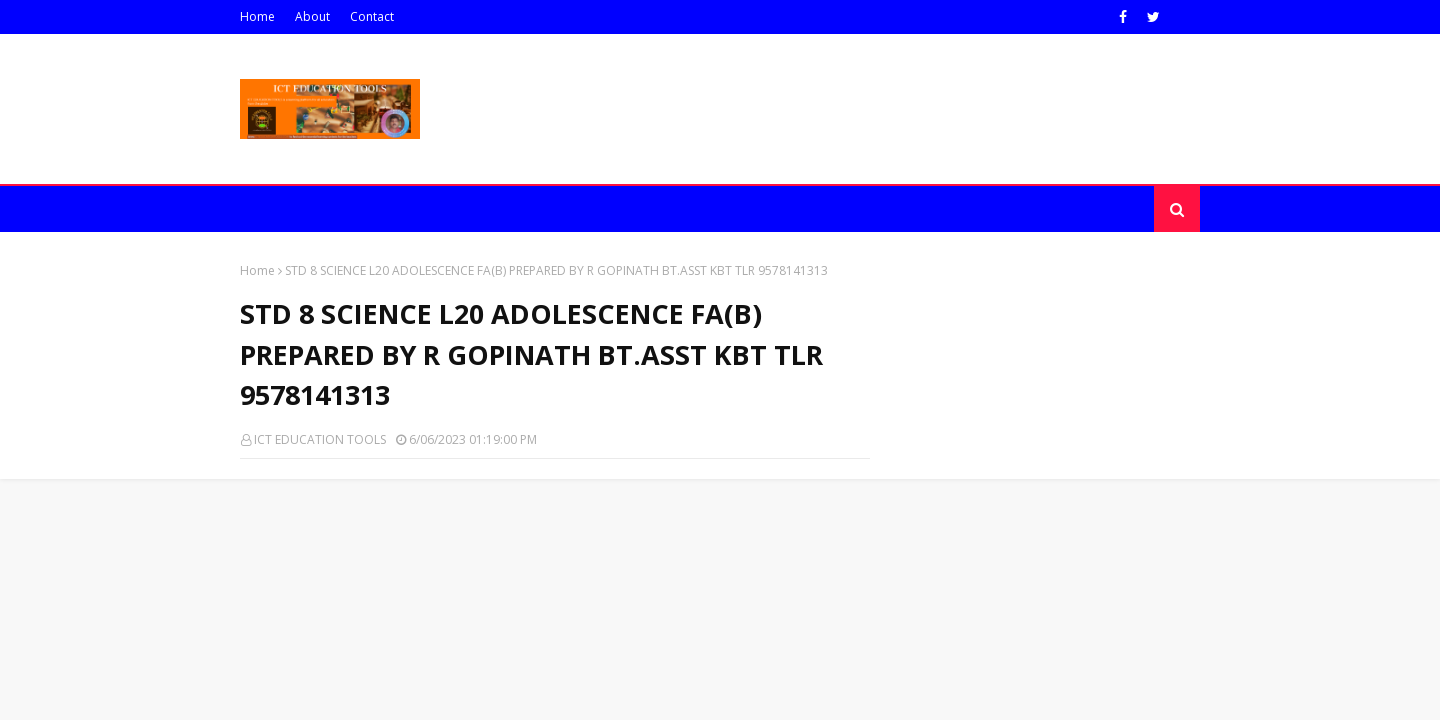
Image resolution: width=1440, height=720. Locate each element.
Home (257, 16)
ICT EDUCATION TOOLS (320, 439)
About (312, 16)
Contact (372, 16)
